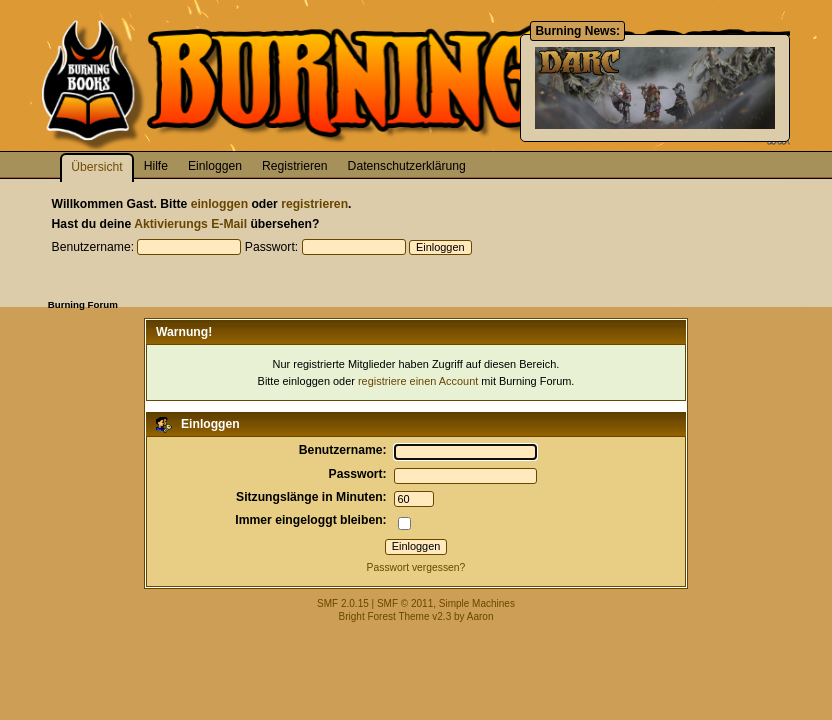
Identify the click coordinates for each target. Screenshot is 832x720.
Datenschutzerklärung (407, 166)
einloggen (219, 204)
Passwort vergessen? (416, 567)
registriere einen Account (418, 381)
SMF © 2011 (405, 603)
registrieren (314, 204)
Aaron (480, 616)
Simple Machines (477, 603)
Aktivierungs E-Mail (190, 224)
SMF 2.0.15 (343, 603)
